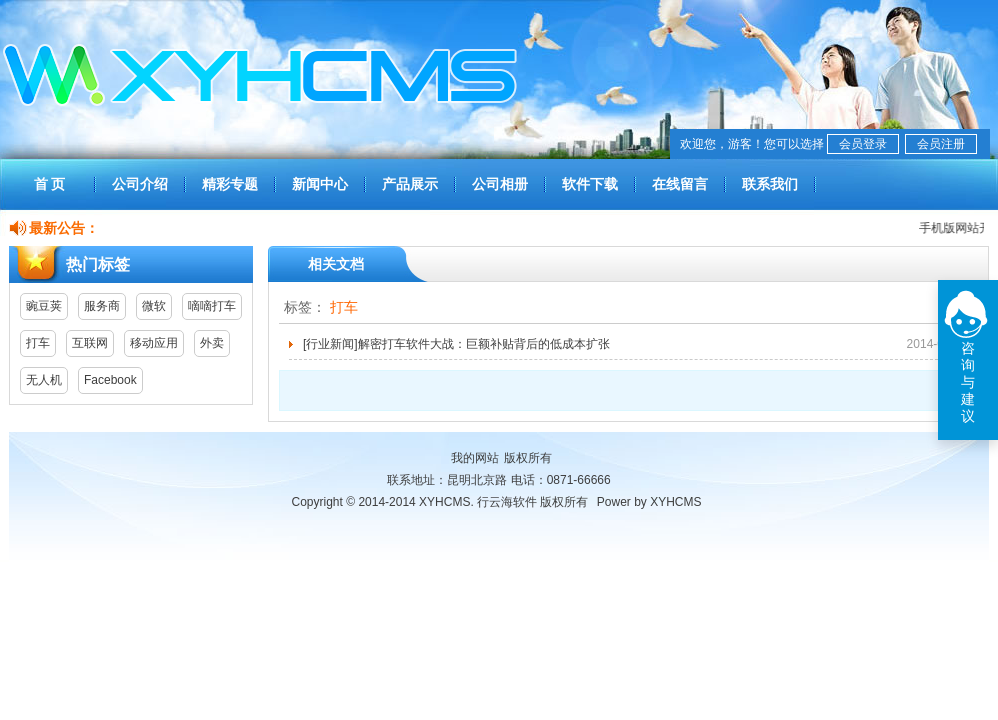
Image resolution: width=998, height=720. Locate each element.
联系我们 (770, 184)
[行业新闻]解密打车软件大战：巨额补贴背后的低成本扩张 (456, 344)
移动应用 (154, 343)
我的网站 (475, 458)
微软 (154, 306)
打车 (38, 343)
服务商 (102, 306)
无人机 (44, 380)
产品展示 (410, 184)
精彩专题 (230, 184)
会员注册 (941, 144)
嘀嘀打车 (212, 306)
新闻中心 (320, 184)
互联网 (90, 343)
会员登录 (863, 144)
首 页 (50, 184)
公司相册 (500, 184)
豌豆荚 (44, 306)
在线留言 (680, 184)
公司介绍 (140, 184)
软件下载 (590, 184)
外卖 (212, 343)
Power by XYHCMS (649, 502)
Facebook (110, 380)
